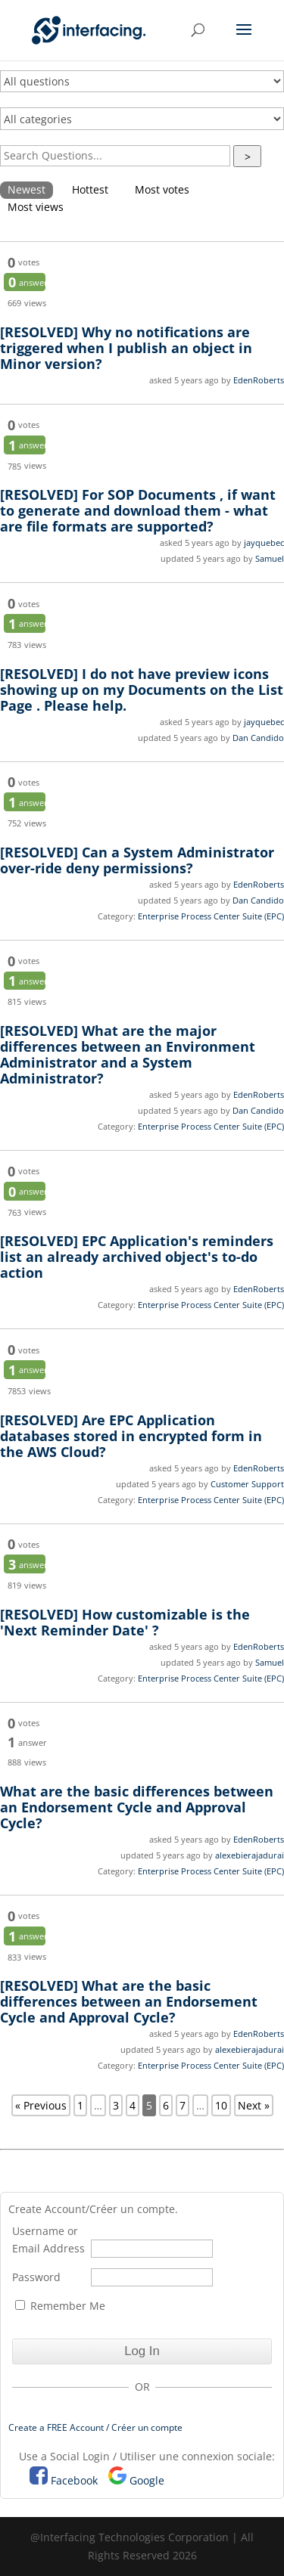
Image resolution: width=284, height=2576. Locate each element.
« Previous (41, 2105)
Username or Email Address (48, 2240)
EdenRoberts (258, 380)
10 (221, 2105)
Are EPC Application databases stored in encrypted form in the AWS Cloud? (131, 1436)
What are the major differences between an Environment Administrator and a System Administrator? (127, 1054)
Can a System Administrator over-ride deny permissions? (137, 860)
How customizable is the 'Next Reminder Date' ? (125, 1622)
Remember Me (60, 2306)
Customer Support (247, 1483)
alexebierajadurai (249, 1855)
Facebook (74, 2480)
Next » (254, 2105)
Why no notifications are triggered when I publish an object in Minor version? (126, 348)
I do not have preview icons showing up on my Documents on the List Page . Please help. (141, 690)
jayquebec (264, 542)
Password (36, 2277)
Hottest (90, 189)
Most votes (162, 189)
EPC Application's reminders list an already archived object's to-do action (136, 1257)
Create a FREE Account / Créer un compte (95, 2427)
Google (147, 2480)
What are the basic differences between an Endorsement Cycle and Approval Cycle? (136, 1807)
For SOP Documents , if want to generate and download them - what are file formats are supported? (138, 510)
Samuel (269, 558)
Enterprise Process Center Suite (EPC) (211, 916)
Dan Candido (258, 737)
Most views (36, 207)
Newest (26, 189)
